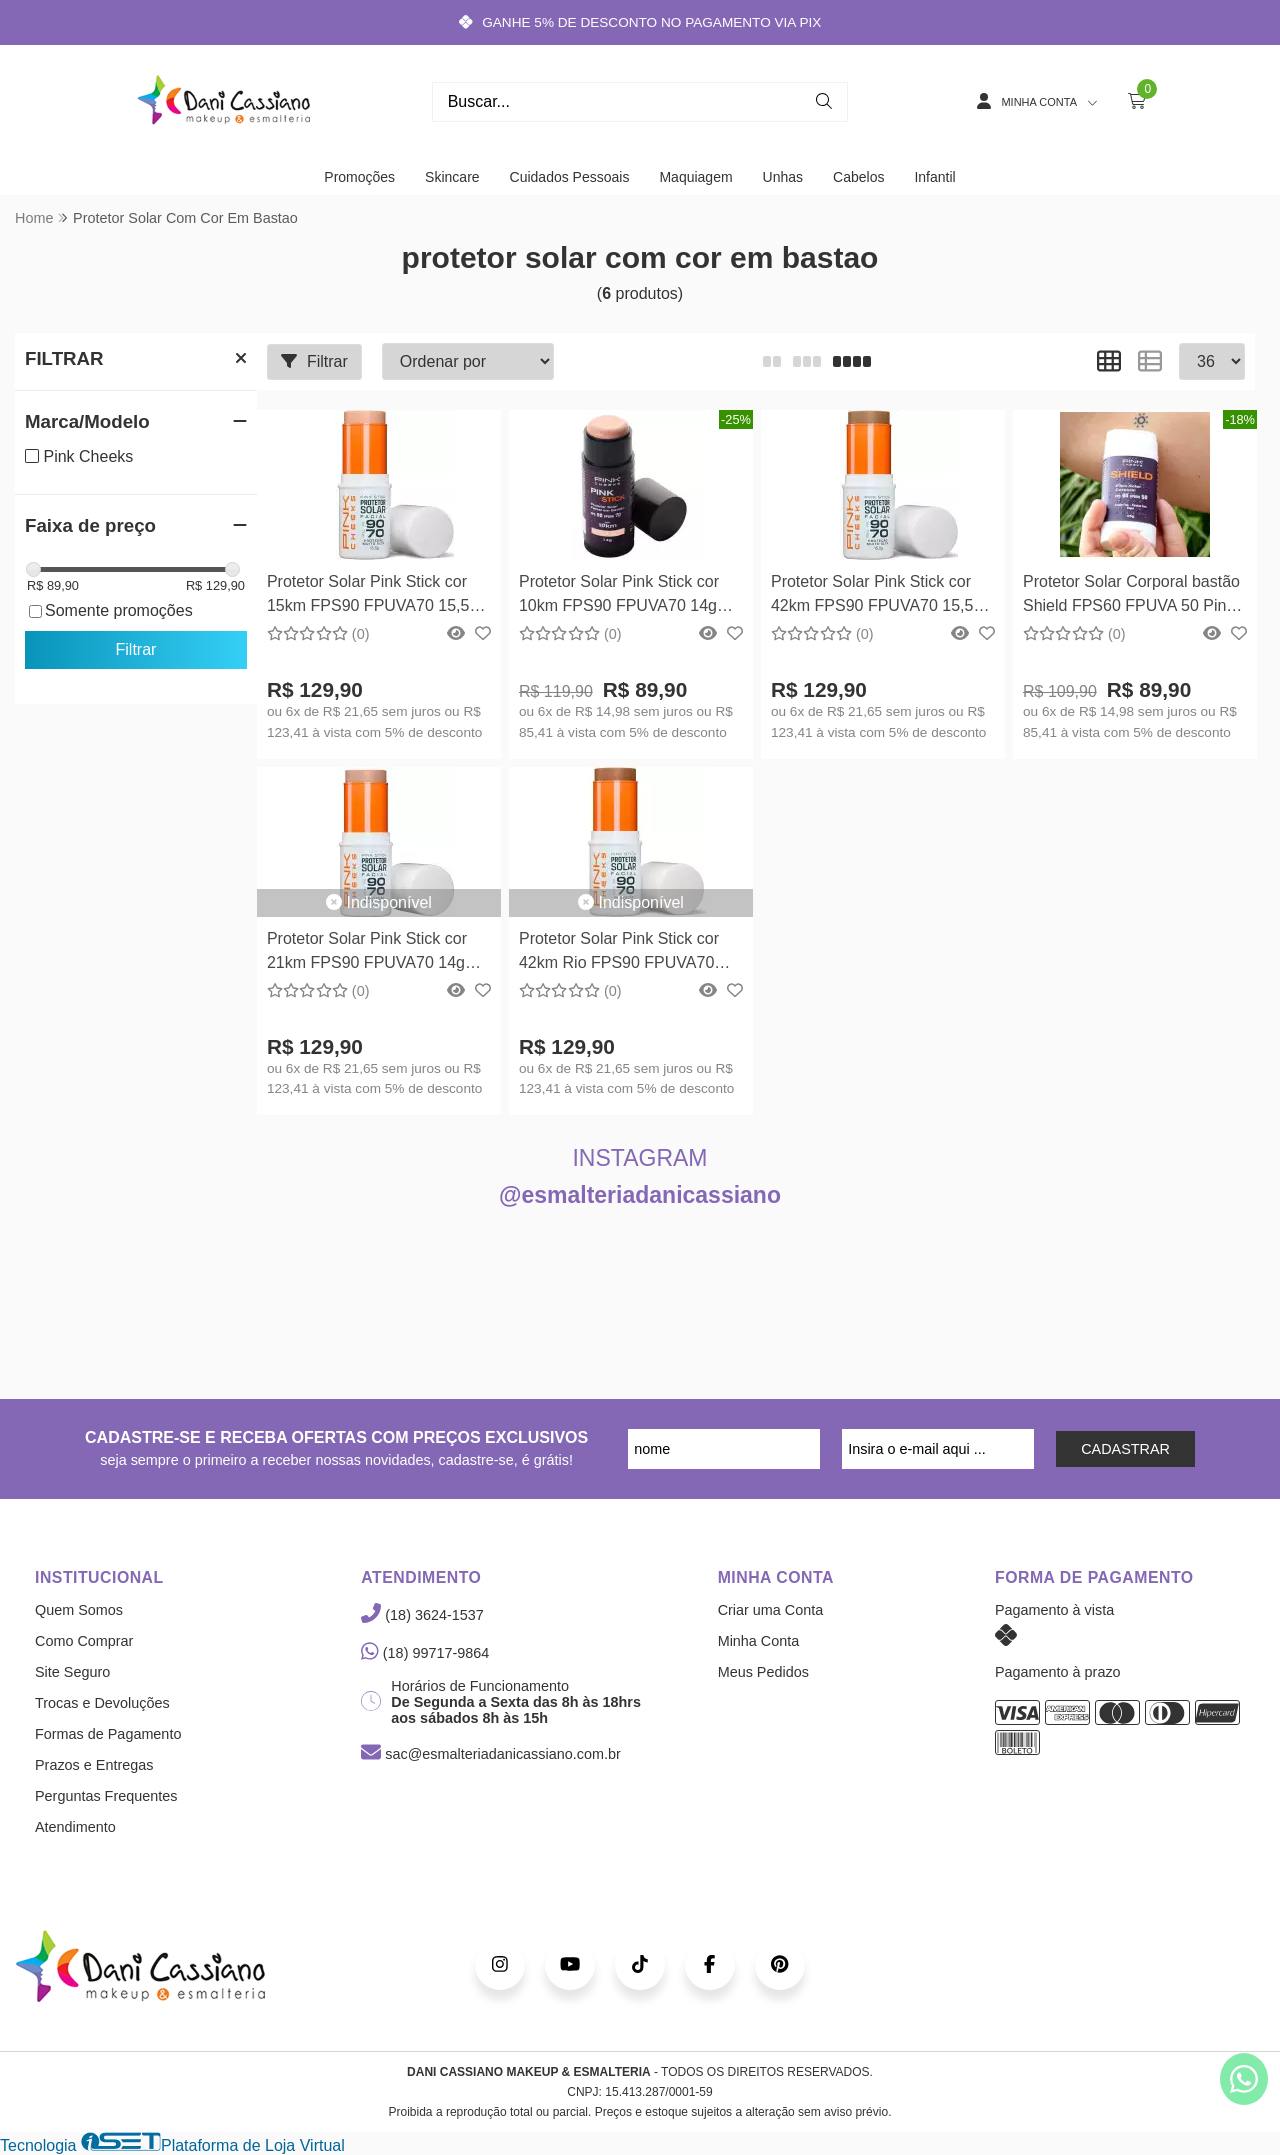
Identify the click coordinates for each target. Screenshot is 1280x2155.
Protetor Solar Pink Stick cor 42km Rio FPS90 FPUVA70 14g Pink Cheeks (619, 953)
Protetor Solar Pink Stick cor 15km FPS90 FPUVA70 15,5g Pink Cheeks (372, 596)
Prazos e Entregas (94, 1765)
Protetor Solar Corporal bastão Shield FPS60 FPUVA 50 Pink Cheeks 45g (1131, 596)
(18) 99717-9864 (425, 1653)
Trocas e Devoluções (102, 1703)
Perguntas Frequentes (106, 1796)
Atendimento (75, 1827)
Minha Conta (759, 1641)
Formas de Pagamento (108, 1734)
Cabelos (858, 177)
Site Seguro (72, 1672)
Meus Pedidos (763, 1672)
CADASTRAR (1125, 1449)
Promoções (359, 177)
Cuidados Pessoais (570, 177)
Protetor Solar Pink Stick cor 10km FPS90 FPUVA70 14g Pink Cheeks (619, 596)
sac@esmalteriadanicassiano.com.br (490, 1754)
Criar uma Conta (771, 1610)
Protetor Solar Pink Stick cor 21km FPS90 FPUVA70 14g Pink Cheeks (367, 953)
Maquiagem (695, 177)
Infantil (934, 177)
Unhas (783, 177)
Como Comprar (84, 1641)
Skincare (452, 177)
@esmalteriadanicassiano (640, 1195)
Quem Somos (79, 1610)
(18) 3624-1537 (422, 1615)
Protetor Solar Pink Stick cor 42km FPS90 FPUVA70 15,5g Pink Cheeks (876, 596)
